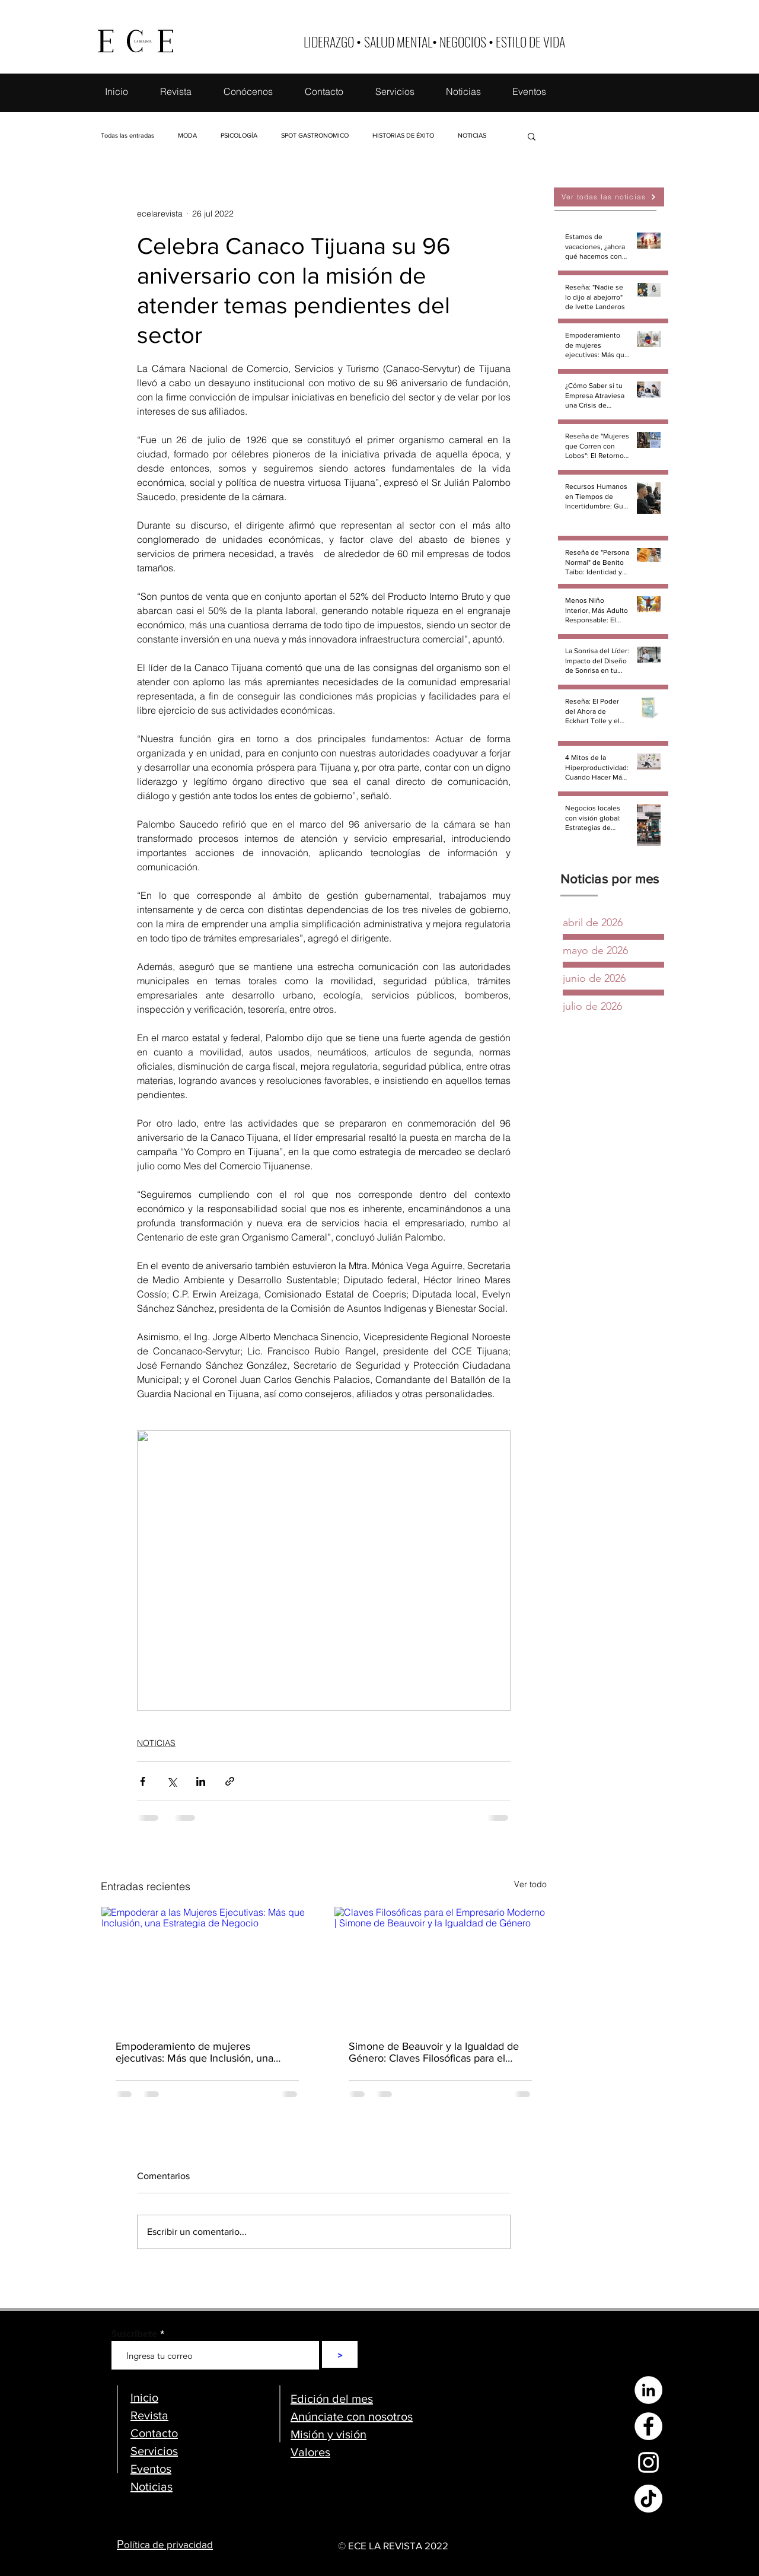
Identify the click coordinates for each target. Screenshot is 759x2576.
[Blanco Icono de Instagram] (648, 2462)
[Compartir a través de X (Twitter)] (171, 1781)
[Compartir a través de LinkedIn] (200, 1781)
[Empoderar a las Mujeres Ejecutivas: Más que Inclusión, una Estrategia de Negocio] (207, 1966)
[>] (340, 2354)
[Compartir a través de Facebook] (142, 1781)
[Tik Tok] (648, 2499)
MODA (187, 135)
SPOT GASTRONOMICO (315, 135)
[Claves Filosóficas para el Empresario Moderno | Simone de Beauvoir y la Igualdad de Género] (440, 1966)
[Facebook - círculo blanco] (648, 2426)
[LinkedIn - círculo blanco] (648, 2390)
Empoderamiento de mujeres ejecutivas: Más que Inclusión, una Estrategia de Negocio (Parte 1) (194, 2052)
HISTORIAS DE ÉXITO (403, 135)
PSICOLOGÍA (239, 135)
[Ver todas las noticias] (609, 196)
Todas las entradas (127, 135)
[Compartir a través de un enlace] (229, 1781)
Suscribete (134, 2334)
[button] (531, 136)
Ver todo (530, 1884)
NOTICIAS (472, 135)
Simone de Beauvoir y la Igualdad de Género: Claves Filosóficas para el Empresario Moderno (434, 2052)
